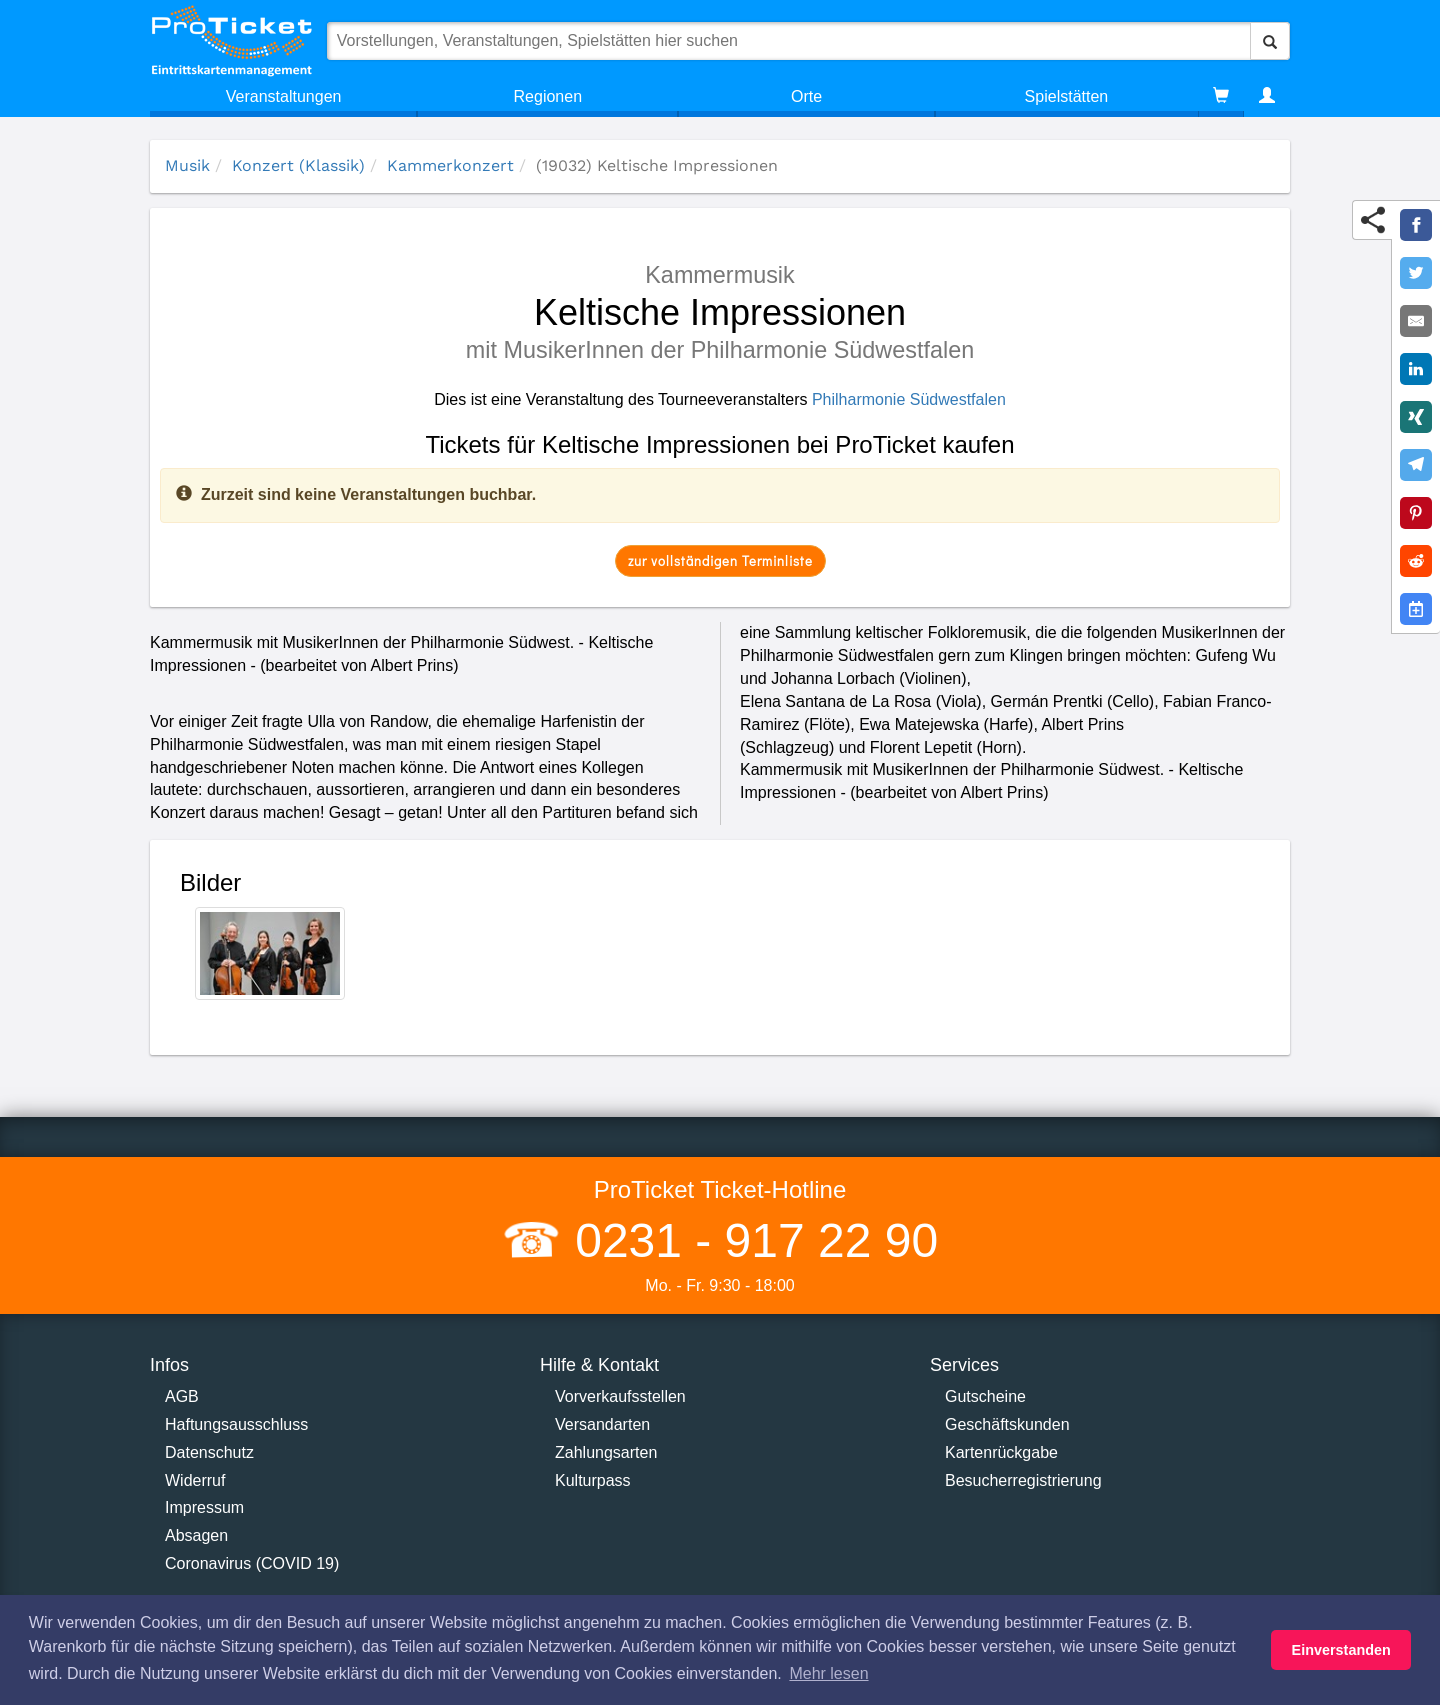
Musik (187, 165)
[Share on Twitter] (1416, 273)
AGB (182, 1396)
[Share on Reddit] (1416, 561)
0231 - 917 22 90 (750, 1240)
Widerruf (195, 1480)
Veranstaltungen (284, 96)
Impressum (204, 1507)
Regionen (548, 96)
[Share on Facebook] (1416, 225)
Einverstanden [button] (1341, 1650)
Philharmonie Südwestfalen (909, 399)
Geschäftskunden (1007, 1424)
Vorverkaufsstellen (620, 1396)
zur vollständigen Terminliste (720, 560)
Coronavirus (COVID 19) (252, 1563)
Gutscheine (985, 1396)
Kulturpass (593, 1480)
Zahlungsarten (606, 1452)
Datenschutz (209, 1452)
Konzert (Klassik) (298, 165)
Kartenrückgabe (1001, 1452)
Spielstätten (1067, 96)
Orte (806, 96)
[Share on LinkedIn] (1416, 369)
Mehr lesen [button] (828, 1673)
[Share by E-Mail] (1416, 321)
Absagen (196, 1535)
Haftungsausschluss (236, 1424)
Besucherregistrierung (1023, 1480)
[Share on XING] (1416, 417)
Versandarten (602, 1424)
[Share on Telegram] (1416, 465)
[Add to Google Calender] (1416, 609)
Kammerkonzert (450, 165)
